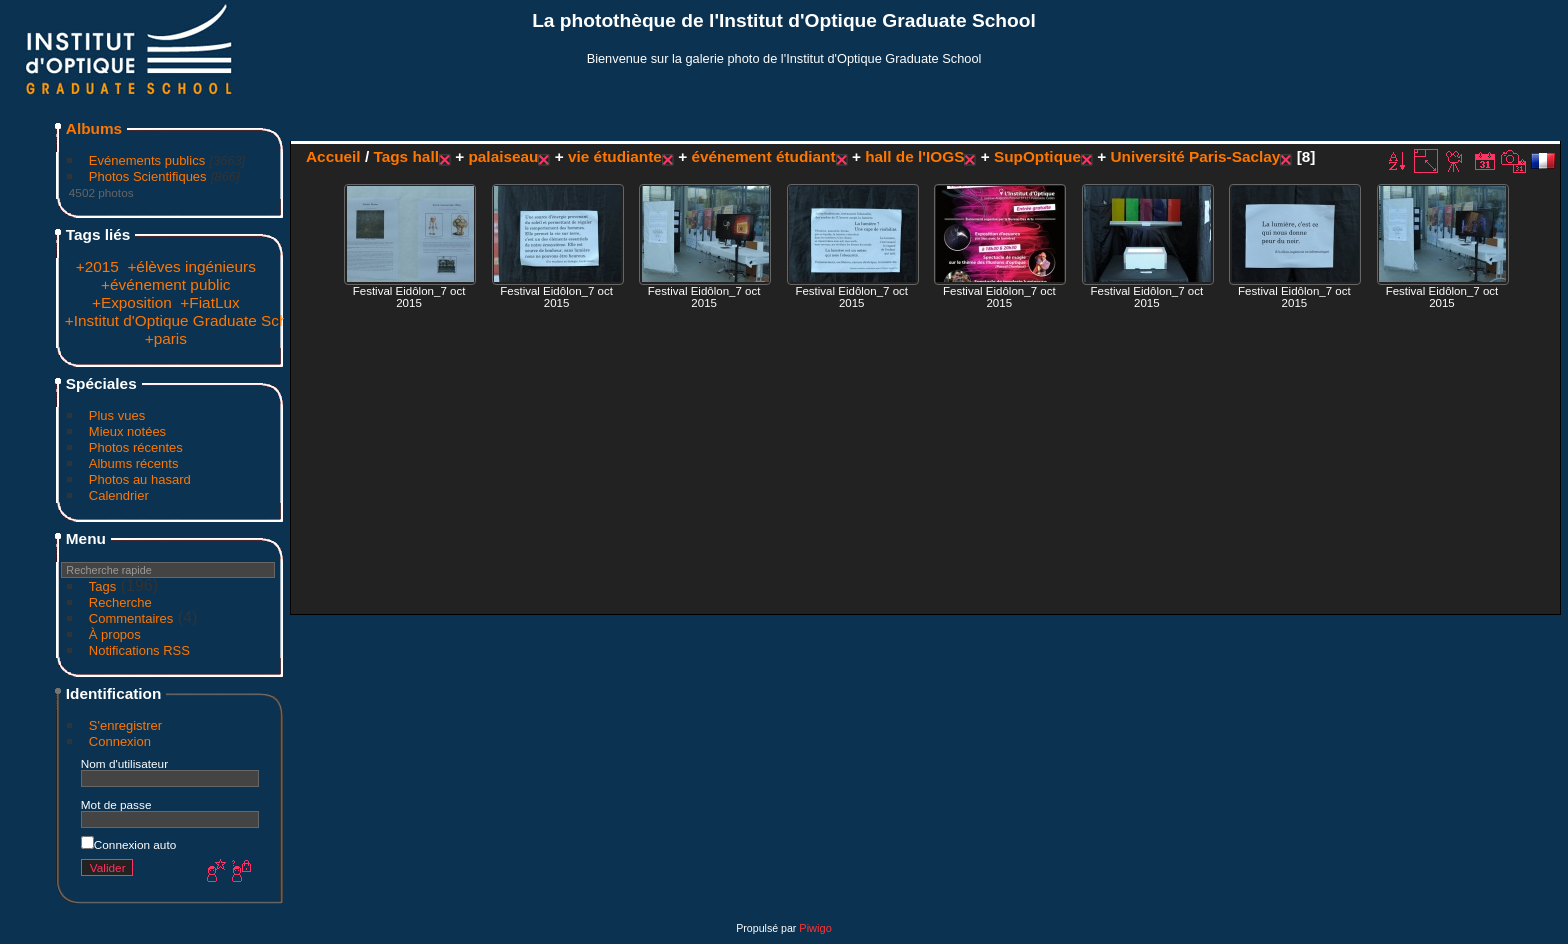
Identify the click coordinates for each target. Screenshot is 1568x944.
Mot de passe (116, 804)
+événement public (165, 284)
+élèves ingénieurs (191, 266)
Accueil (333, 156)
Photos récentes (136, 447)
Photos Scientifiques (148, 176)
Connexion (120, 741)
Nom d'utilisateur (124, 763)
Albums (94, 128)
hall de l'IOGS (914, 156)
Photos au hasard (140, 479)
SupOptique (1037, 156)
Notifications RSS (139, 650)
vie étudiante (615, 156)
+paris (166, 338)
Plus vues (117, 415)
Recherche (120, 602)
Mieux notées (127, 431)
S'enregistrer (125, 725)
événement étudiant (763, 156)
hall (425, 156)
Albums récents (134, 463)
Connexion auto (128, 844)
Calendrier (119, 495)
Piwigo (815, 928)
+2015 (97, 266)
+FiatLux (209, 302)
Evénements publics (147, 160)
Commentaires (131, 618)
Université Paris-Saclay (1195, 156)
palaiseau (503, 156)
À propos (115, 634)
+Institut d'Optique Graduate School (186, 320)
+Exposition (132, 302)
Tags (102, 586)
